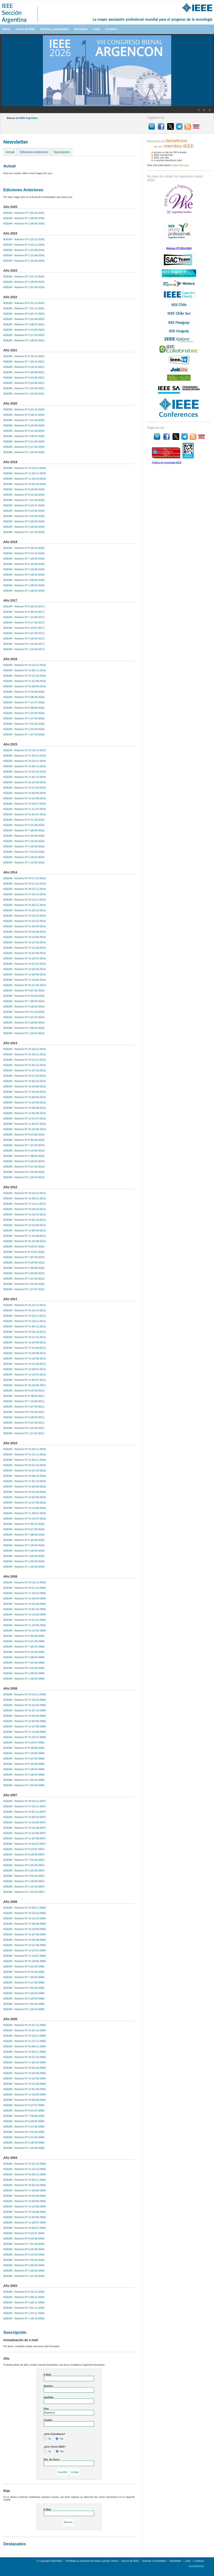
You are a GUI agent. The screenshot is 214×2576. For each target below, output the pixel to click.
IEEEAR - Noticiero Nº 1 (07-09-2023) (23, 287)
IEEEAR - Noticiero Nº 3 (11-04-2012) (23, 1278)
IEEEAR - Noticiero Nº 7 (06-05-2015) (23, 830)
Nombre (48, 2386)
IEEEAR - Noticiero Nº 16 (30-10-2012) (24, 1209)
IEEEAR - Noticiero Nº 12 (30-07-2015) (24, 803)
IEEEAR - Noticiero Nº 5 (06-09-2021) (23, 372)
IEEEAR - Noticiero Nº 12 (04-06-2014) (24, 974)
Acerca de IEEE (25, 29)
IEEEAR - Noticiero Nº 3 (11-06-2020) (23, 441)
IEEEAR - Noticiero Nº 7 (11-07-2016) (23, 702)
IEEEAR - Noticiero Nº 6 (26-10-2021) (23, 367)
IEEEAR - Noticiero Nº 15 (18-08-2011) (24, 1358)
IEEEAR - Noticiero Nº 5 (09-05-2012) (23, 1268)
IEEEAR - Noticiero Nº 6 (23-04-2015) (23, 835)
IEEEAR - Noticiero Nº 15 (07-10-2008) (24, 1710)
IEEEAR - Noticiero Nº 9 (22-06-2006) (23, 1966)
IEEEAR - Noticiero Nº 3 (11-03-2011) (23, 1422)
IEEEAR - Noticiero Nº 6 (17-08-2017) (23, 622)
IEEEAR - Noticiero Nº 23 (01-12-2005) (24, 2030)
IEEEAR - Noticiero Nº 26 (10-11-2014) (24, 899)
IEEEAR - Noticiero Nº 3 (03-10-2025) (23, 212)
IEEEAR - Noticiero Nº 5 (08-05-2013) (23, 1156)
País (46, 2408)
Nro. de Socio (52, 2459)
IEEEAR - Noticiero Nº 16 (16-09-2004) (24, 2195)
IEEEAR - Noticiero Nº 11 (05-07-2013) (24, 1123)
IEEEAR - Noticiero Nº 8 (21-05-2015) (23, 825)
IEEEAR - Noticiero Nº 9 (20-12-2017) (23, 606)
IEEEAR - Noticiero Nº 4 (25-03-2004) (23, 2260)
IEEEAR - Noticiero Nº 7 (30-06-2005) (23, 2115)
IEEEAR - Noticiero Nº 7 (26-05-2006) (23, 1977)
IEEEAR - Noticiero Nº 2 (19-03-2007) (23, 1886)
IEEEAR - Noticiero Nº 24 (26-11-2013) (24, 1054)
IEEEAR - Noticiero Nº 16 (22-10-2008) (24, 1705)
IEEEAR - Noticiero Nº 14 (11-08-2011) (24, 1363)
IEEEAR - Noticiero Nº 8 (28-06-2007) (23, 1854)
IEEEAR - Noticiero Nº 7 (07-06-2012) (23, 1257)
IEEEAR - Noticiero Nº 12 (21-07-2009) (24, 1619)
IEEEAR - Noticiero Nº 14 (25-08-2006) (24, 1939)
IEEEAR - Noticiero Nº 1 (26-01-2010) (23, 1566)
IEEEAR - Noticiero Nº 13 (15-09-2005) (24, 2083)
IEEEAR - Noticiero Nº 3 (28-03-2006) (23, 1998)
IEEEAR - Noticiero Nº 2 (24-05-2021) (23, 388)
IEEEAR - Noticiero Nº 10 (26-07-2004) (24, 2227)
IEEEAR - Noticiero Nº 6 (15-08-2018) (23, 564)
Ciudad (48, 2420)
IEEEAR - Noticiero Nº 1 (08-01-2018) (23, 590)
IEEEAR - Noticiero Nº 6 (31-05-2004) (23, 2249)
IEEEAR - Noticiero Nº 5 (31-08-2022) (23, 319)
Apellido (48, 2397)
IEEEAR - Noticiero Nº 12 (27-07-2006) (24, 1950)
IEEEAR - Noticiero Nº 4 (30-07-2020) (23, 436)
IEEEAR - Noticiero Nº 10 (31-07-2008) (24, 1737)
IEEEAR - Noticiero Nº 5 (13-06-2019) (23, 510)
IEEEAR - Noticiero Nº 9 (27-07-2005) (23, 2105)
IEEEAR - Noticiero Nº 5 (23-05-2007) (23, 1870)
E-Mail (47, 2374)
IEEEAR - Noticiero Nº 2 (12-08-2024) (23, 255)
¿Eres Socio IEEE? (55, 2446)
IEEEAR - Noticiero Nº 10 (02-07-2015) (24, 814)
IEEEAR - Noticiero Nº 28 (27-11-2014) (24, 889)
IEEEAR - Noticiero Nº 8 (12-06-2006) (23, 1971)
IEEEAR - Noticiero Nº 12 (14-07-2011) (24, 1374)
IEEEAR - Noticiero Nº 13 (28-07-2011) (24, 1369)
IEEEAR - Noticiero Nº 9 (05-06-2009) (23, 1636)
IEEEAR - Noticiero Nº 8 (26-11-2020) (23, 414)
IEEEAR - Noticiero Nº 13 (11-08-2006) (24, 1945)
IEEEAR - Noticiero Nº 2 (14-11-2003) (23, 2313)
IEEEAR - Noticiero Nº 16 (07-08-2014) (24, 953)
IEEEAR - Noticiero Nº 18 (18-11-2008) (24, 1694)
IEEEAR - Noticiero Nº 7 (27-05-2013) (23, 1145)
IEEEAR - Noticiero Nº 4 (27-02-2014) (23, 1017)
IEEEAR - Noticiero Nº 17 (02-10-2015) (24, 777)
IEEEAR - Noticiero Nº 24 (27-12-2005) (24, 2025)
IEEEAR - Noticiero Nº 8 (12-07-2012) (23, 1251)
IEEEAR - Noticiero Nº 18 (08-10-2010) (24, 1475)
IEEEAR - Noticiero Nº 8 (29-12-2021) (23, 356)
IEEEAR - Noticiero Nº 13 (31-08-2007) (24, 1827)
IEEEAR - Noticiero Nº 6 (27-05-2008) (23, 1758)
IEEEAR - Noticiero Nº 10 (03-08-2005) (24, 2099)
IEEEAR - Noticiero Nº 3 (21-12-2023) (23, 276)
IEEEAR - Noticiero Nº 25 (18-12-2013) (24, 1049)
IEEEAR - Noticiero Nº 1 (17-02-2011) (23, 1433)
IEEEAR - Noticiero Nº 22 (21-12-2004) (24, 2163)
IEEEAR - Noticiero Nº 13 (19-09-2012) (24, 1225)
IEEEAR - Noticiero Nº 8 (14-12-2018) (23, 553)
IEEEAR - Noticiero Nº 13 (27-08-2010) (24, 1502)
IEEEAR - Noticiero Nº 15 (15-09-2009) (24, 1603)
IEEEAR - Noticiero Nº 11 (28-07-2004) (24, 2222)
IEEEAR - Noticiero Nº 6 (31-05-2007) (23, 1865)
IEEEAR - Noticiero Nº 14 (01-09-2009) (24, 1609)
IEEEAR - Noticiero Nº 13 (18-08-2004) (24, 2211)
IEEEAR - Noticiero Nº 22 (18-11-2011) (24, 1321)
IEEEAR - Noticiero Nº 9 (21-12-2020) (23, 409)
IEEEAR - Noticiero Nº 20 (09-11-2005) (24, 2046)
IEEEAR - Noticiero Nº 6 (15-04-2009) (23, 1652)
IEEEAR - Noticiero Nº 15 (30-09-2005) (24, 2073)
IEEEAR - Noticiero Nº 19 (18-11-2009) (24, 1582)
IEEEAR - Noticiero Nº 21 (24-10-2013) (24, 1070)
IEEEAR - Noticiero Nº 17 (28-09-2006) (24, 1923)
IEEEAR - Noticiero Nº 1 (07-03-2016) (23, 734)
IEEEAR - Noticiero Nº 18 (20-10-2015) (24, 771)
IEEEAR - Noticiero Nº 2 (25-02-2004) (23, 2270)
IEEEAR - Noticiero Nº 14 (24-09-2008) (24, 1715)
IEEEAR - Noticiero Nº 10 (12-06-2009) (24, 1630)
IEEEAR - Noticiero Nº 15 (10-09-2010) (24, 1491)
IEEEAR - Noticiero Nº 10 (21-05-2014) (24, 985)
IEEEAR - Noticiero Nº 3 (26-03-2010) (23, 1556)
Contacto (111, 29)
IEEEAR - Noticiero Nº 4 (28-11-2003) (23, 2302)
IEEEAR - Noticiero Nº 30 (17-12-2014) (24, 878)
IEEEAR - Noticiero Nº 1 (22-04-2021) (23, 393)
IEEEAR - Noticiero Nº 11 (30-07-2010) (24, 1513)
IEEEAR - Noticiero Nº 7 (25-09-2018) (23, 558)
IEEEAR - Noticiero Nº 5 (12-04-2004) (23, 2254)
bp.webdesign (196, 2565)
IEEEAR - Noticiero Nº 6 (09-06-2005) (23, 2121)
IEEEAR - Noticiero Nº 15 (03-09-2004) (24, 2201)
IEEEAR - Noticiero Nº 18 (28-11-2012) (24, 1198)
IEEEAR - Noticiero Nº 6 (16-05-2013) (23, 1150)
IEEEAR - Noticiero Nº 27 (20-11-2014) (24, 894)
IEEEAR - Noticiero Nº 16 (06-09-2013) (24, 1097)
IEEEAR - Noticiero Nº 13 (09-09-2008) (24, 1721)
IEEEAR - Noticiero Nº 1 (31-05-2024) (23, 260)
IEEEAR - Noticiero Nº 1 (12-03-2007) (23, 1892)
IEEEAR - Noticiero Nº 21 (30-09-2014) (24, 926)
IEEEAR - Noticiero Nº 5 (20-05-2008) (23, 1764)
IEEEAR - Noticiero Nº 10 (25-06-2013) (24, 1129)
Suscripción (62, 152)
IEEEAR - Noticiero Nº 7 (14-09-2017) (23, 617)
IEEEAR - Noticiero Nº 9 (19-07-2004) (23, 2233)
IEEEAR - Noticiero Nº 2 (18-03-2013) (23, 1172)
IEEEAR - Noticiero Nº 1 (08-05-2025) (23, 223)
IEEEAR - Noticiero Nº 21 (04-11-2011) (24, 1326)
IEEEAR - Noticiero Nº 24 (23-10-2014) (24, 910)
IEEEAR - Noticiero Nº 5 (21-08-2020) (23, 430)
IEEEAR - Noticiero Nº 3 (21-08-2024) (23, 250)
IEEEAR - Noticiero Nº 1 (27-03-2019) (23, 532)
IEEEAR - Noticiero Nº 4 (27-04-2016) (23, 718)
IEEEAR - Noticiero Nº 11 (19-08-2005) (24, 2094)
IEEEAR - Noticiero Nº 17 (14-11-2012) (24, 1203)
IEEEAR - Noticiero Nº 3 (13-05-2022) (23, 329)
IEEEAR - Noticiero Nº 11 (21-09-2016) (24, 681)
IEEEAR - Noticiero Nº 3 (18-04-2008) (23, 1774)
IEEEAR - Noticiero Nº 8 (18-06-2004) (23, 2238)
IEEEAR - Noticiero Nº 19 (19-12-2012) (24, 1193)
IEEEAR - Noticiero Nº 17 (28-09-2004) (24, 2190)
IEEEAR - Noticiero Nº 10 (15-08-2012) (24, 1241)
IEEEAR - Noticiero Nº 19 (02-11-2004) (24, 2179)
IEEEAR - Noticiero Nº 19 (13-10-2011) (24, 1337)
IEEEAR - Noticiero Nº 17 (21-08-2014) (24, 947)
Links (96, 29)
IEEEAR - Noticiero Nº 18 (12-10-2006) (24, 1918)
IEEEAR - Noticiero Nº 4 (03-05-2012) (23, 1273)
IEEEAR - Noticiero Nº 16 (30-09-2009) (24, 1598)
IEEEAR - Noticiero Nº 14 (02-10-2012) (24, 1219)
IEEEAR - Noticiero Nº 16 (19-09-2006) (24, 1929)
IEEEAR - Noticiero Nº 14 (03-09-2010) (24, 1497)
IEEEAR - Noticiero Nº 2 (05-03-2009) (23, 1673)
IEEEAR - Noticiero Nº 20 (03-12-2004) (24, 2174)
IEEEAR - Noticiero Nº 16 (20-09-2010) (24, 1486)
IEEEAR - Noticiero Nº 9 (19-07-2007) (23, 1849)
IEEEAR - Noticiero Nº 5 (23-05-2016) (23, 713)
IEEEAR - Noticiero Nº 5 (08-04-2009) (23, 1657)
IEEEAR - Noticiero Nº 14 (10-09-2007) (24, 1822)
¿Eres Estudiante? (54, 2434)
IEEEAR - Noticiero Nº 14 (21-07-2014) (24, 963)
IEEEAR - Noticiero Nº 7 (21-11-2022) (23, 308)
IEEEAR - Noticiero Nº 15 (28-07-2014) (24, 958)
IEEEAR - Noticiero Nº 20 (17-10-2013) (24, 1075)
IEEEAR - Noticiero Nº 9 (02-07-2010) (23, 1524)
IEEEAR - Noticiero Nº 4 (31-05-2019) (23, 516)
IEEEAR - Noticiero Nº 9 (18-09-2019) (23, 489)
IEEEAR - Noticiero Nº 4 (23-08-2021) (23, 377)
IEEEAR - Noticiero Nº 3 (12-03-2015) (23, 851)
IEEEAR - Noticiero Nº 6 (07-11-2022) (23, 313)
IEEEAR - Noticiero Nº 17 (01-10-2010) (24, 1481)
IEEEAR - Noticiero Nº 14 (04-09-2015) (24, 793)
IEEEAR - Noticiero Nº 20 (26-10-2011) (24, 1331)
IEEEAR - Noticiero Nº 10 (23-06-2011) (24, 1385)
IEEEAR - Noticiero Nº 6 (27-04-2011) (23, 1406)
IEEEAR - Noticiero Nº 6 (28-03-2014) (23, 1006)
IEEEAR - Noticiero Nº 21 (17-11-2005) (24, 2041)
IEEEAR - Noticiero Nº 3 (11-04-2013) (23, 1166)
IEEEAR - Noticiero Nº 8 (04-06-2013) (23, 1140)
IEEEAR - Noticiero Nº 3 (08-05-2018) (23, 580)
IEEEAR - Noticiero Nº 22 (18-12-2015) (24, 750)
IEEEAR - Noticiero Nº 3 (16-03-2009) (23, 1668)
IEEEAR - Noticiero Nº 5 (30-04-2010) (23, 1545)
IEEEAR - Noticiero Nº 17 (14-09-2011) (24, 1347)
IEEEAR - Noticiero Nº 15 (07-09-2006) (24, 1934)
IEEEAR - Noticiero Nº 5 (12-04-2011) (23, 1412)
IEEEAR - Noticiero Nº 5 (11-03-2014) (23, 1011)
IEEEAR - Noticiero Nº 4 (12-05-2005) (23, 2132)
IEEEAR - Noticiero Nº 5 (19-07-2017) (23, 627)
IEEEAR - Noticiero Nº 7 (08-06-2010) (23, 1534)
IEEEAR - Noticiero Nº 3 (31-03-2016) (23, 723)
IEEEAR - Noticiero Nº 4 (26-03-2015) (23, 846)
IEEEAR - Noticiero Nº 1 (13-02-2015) (23, 862)
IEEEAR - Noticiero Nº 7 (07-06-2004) (23, 2244)
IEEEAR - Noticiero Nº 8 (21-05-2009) (23, 1641)
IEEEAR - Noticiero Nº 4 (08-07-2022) (23, 324)
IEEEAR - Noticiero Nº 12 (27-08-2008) (24, 1726)
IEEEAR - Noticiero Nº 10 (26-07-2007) (24, 1843)
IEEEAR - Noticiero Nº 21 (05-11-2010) (24, 1459)
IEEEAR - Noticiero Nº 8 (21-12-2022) (23, 303)
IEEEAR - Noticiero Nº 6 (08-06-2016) (23, 707)
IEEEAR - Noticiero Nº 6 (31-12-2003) (23, 2291)
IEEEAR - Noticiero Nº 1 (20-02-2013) (23, 1177)
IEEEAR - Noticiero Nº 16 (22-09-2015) (24, 782)
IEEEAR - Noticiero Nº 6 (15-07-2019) (23, 505)
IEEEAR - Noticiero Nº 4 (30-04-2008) (23, 1769)
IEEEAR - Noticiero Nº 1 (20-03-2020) (23, 452)
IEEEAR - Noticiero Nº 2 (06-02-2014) (23, 1028)
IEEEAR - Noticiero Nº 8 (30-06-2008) (23, 1747)
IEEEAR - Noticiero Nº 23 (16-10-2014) (24, 915)
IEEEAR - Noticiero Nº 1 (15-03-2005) (23, 2148)
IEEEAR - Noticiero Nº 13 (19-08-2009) (24, 1614)
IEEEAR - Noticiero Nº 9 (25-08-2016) (23, 691)
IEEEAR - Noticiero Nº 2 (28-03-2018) (23, 585)
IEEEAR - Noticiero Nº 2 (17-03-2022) (23, 335)
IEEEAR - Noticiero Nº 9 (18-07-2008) (23, 1742)
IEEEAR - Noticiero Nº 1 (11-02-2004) (23, 2276)
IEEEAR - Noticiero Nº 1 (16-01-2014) (23, 1033)
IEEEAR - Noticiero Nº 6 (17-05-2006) (23, 1982)
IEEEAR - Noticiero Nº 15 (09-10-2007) (24, 1817)
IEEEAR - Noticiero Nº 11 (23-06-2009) (24, 1625)
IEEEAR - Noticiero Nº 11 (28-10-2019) (24, 478)
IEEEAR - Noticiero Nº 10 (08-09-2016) (24, 686)
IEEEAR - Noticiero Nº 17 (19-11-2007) (24, 1806)
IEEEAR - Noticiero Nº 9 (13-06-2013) (23, 1134)
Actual (10, 152)
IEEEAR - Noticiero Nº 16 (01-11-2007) (24, 1811)
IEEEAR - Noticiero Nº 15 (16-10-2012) (24, 1214)
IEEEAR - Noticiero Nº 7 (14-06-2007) (23, 1859)
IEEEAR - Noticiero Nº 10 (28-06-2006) (24, 1961)
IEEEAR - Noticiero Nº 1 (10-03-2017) (23, 649)
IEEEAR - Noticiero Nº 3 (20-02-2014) (23, 1022)
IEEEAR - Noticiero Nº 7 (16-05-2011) (23, 1401)
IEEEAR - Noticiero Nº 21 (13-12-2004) (24, 2169)
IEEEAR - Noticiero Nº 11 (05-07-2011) (24, 1379)
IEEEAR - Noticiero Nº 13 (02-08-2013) (24, 1113)
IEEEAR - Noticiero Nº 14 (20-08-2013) (24, 1107)
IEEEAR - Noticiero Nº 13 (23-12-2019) (24, 468)
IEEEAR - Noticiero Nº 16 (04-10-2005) (24, 2067)
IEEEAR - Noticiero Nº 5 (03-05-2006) (23, 1987)
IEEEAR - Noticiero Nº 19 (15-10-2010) (24, 1470)
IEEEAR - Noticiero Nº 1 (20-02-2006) (23, 2009)
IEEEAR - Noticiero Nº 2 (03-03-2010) (23, 1561)
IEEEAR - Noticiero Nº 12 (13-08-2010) (24, 1508)
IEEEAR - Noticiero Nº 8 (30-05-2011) (23, 1396)
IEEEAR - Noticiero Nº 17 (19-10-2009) (24, 1593)
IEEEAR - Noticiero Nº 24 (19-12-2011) (24, 1310)
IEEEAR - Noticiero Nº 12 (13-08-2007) (24, 1833)
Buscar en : (22, 118)
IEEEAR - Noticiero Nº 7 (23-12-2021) (23, 361)
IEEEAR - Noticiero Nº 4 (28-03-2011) (23, 1417)
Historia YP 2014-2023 (179, 248)
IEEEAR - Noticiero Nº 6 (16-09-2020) (23, 425)
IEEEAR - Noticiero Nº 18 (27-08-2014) (24, 942)
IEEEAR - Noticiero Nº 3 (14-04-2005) (23, 2137)
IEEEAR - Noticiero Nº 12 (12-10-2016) (24, 675)
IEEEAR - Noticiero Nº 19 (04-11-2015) (24, 766)
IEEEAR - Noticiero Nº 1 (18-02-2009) (23, 1678)
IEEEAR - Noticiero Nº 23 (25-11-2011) (24, 1315)
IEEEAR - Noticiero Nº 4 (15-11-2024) (23, 244)
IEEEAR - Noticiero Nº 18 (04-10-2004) (24, 2185)
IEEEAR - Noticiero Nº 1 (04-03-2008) (23, 1785)
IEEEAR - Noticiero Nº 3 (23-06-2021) (23, 383)
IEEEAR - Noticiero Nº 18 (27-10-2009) (24, 1587)
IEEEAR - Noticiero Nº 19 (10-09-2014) (24, 937)
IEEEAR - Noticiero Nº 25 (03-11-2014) (24, 905)
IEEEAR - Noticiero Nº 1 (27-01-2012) (23, 1289)
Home (6, 29)
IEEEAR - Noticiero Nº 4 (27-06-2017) (23, 633)
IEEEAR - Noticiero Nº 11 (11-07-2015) (24, 809)
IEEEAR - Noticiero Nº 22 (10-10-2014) (24, 921)
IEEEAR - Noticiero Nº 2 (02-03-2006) (23, 2004)
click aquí (47, 173)
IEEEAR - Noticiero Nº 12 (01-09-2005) (24, 2089)
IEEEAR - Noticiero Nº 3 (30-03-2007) (23, 1881)
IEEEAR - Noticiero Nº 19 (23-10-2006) (24, 1913)
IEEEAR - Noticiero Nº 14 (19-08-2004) (24, 2206)
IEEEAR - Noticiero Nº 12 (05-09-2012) (24, 1230)
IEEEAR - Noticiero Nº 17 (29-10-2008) (24, 1699)
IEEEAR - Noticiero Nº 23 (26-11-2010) (24, 1449)
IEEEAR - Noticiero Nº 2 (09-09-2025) (23, 218)
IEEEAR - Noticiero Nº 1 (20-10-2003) (23, 2318)
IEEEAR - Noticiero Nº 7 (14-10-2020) (23, 420)
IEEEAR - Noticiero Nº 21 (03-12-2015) (24, 755)
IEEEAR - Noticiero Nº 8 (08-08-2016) (23, 697)
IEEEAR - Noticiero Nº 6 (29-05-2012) (23, 1262)
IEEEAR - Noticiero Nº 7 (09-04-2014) (23, 1001)
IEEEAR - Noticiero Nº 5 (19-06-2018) (23, 569)
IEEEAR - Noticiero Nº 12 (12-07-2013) (24, 1118)
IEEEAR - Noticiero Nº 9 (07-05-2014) (23, 990)
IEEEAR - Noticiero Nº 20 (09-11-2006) (24, 1907)
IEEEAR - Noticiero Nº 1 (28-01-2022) (23, 340)
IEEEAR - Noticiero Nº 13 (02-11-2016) (24, 670)
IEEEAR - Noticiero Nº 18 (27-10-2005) (24, 2057)
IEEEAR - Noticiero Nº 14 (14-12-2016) (24, 665)
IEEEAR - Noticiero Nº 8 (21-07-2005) (23, 2110)
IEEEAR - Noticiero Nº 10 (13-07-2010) (24, 1518)
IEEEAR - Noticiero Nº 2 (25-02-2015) (23, 857)
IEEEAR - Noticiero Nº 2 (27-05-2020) (23, 446)
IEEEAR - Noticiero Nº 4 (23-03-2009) (23, 1662)
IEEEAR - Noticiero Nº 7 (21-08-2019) (23, 500)
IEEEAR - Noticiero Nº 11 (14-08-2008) (24, 1731)
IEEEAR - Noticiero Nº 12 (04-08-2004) (24, 2217)
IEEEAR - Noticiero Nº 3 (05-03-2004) (23, 2265)
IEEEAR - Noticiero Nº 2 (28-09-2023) (23, 282)
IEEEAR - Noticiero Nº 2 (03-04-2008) (23, 1780)
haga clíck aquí (180, 165)
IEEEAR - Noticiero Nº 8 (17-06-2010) (23, 1529)
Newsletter (81, 29)
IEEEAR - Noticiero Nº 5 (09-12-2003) (23, 2297)
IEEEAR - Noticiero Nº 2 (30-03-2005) (23, 2142)
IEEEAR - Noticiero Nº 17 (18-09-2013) (24, 1091)
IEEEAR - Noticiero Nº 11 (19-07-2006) (24, 1955)
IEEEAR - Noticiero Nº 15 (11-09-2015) (24, 787)
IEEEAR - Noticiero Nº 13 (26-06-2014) (24, 969)
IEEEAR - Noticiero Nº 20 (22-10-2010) (24, 1465)
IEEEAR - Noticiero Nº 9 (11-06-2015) (23, 819)
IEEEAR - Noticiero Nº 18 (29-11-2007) (24, 1801)
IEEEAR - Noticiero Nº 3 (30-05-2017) (23, 638)
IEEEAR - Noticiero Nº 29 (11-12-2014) (24, 883)
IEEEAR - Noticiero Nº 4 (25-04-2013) (23, 1161)
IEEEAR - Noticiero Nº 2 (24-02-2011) (23, 1428)
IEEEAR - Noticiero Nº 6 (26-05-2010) (23, 1540)
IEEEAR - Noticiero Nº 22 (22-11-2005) (24, 2035)
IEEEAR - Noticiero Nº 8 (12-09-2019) (23, 494)
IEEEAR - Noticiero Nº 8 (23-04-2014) (23, 995)
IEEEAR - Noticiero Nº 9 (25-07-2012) (23, 1246)
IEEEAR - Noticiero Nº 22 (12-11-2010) (24, 1454)
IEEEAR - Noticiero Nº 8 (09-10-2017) (23, 611)
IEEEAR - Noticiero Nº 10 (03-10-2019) (24, 484)
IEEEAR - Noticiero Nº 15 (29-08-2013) (24, 1102)
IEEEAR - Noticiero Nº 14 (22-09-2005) (24, 2078)
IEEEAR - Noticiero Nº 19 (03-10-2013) (24, 1081)
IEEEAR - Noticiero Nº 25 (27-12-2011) (24, 1305)
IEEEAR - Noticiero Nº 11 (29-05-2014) (24, 979)
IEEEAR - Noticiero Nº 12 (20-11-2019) (24, 473)
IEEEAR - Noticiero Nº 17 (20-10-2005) (24, 2062)
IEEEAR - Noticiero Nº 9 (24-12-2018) (23, 548)
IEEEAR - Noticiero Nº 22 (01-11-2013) (24, 1065)
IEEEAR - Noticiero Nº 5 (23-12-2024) (23, 239)
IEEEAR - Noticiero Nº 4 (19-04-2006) (23, 1993)
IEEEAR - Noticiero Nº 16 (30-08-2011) (24, 1353)
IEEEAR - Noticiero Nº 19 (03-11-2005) (24, 2051)
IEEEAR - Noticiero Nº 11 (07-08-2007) (24, 1838)
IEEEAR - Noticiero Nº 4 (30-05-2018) (23, 574)
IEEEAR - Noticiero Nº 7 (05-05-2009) (23, 1646)
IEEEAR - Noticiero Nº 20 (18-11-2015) (24, 761)
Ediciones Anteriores (34, 152)
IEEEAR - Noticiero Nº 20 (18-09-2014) (24, 931)
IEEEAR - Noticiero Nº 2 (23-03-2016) (23, 729)
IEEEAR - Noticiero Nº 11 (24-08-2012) (24, 1235)
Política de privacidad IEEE (166, 462)
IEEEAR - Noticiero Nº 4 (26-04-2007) (23, 1876)
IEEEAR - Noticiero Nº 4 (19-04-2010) (23, 1550)
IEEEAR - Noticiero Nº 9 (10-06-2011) (23, 1390)
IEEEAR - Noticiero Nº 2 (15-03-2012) (23, 1284)
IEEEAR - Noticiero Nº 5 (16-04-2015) (23, 841)
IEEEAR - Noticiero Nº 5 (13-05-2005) (23, 2126)
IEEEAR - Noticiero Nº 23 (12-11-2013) (24, 1059)
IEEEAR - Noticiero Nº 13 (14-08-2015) (24, 798)
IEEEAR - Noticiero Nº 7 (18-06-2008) (23, 1753)
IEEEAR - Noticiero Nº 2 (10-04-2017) (23, 643)
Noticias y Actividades (54, 29)
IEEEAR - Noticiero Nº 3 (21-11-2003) (23, 2307)
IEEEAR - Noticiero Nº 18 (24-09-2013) (24, 1086)
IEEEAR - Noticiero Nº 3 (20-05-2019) (23, 521)
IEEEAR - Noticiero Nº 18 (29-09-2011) (24, 1342)
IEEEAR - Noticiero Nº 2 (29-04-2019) (23, 526)
